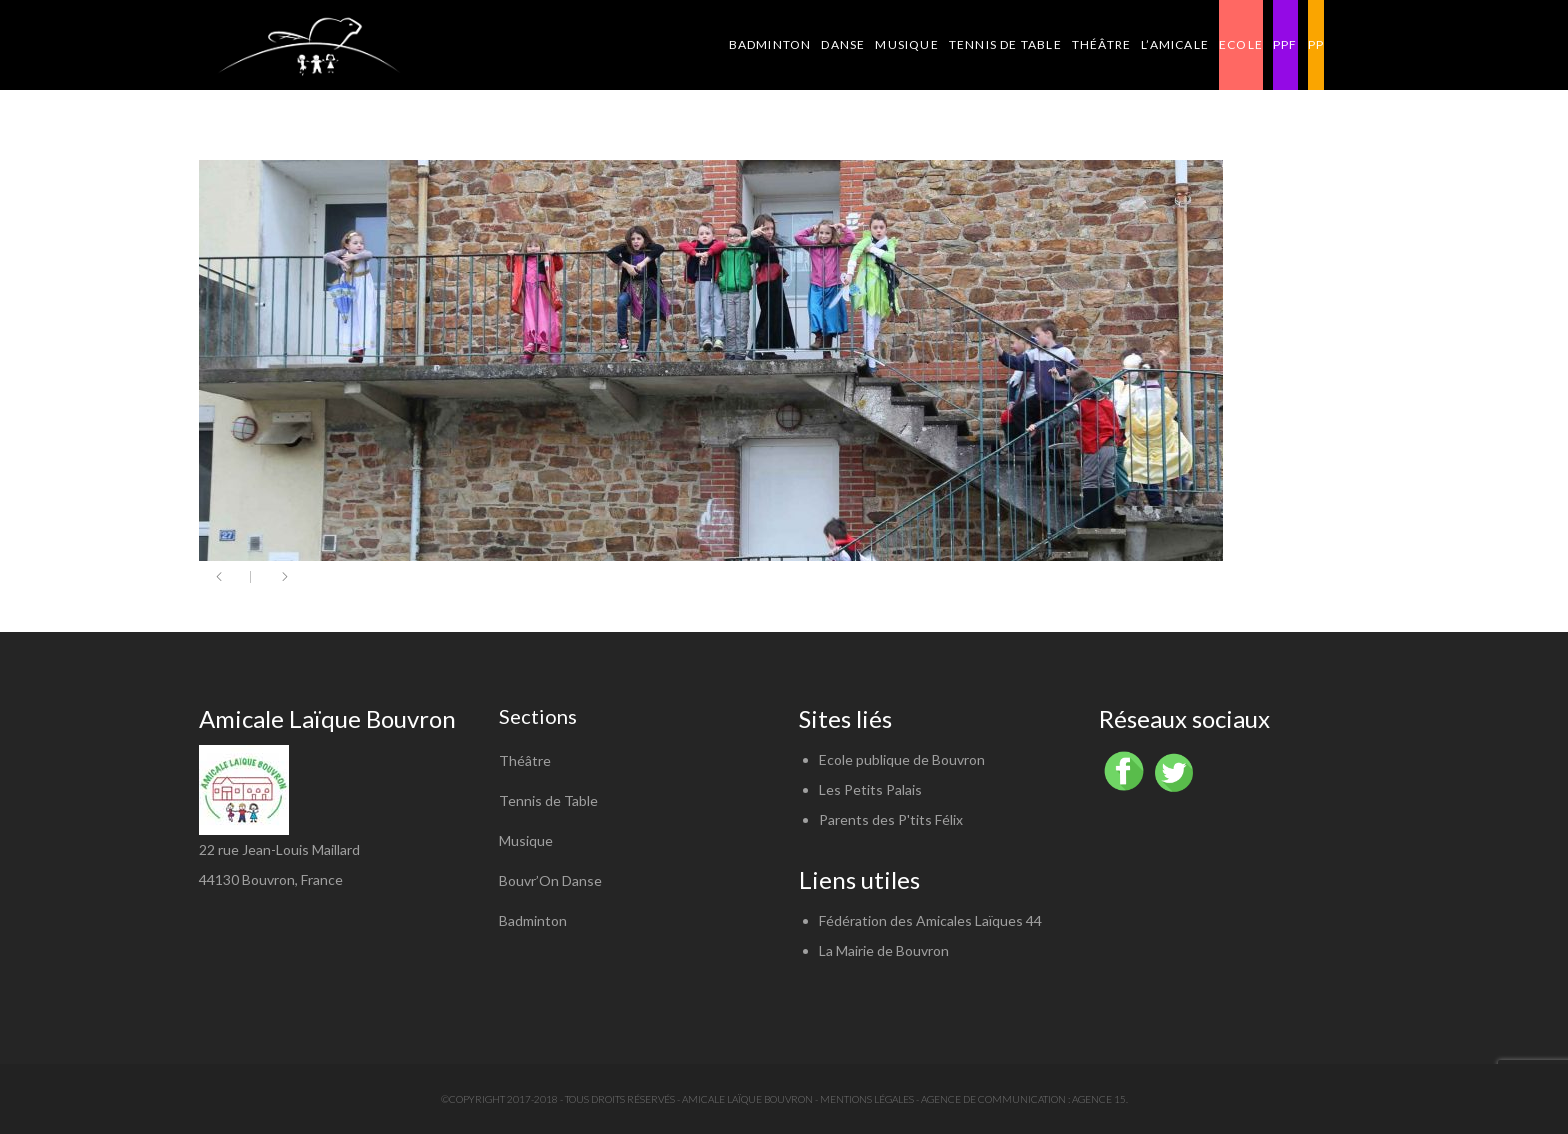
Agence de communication (993, 1099)
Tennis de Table (548, 800)
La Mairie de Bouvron (884, 950)
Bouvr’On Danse (550, 880)
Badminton (533, 920)
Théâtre (525, 760)
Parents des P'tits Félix (891, 819)
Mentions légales (867, 1099)
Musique (526, 840)
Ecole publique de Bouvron (902, 759)
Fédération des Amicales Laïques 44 (930, 920)
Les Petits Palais (870, 789)
